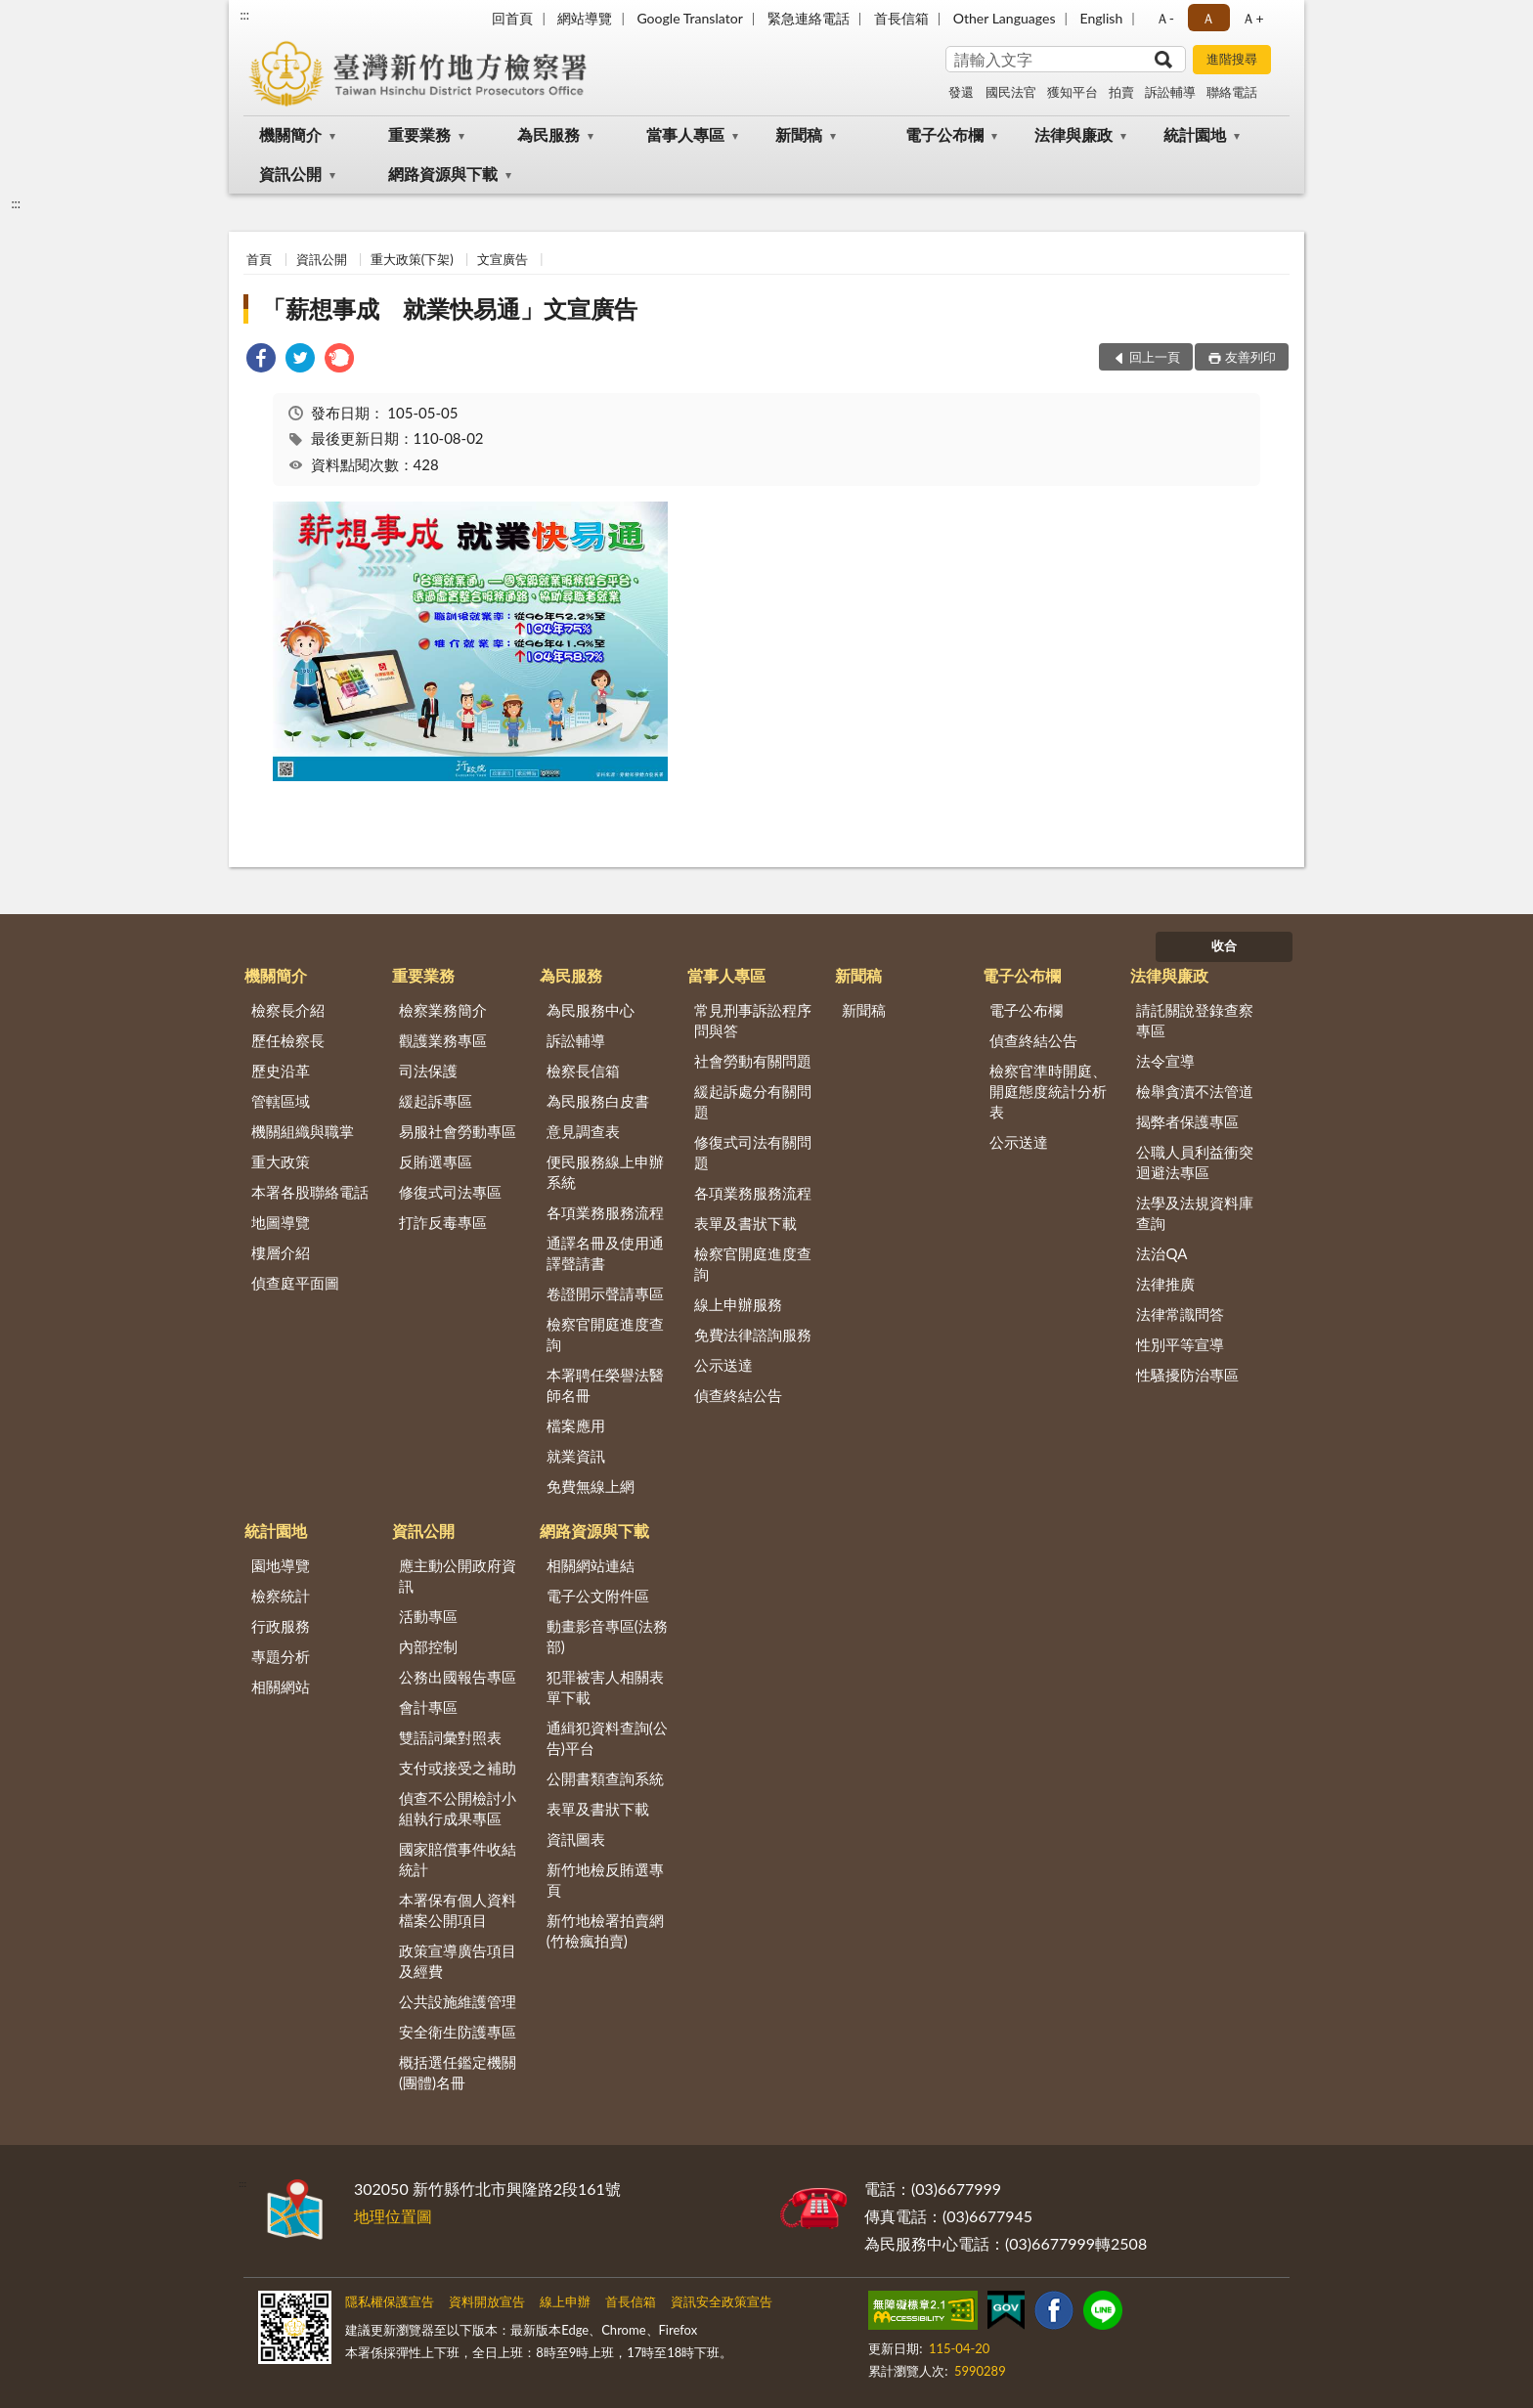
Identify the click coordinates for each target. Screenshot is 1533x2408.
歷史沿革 (280, 1070)
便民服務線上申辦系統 (605, 1172)
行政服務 (280, 1626)
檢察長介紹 (288, 1010)
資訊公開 (290, 173)
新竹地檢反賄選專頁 (605, 1880)
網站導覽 (584, 18)
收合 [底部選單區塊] (1224, 945)
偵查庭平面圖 (295, 1283)
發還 (961, 92)
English (1101, 18)
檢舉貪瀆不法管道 (1194, 1091)
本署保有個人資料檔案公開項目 (457, 1910)
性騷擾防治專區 (1187, 1374)
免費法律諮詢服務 (752, 1334)
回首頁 (512, 18)
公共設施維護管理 (457, 2001)
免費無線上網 (591, 1486)
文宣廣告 (502, 259)
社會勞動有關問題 (752, 1061)
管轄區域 (280, 1101)
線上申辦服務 (738, 1304)
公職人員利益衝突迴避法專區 (1194, 1162)
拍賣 (1121, 92)
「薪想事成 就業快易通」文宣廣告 (449, 308)
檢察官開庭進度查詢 (605, 1334)
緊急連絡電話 (808, 18)
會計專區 (428, 1707)
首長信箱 (901, 18)
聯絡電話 (1231, 92)
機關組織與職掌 (302, 1131)
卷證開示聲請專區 (605, 1293)
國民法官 (1011, 92)
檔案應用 (576, 1425)
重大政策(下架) (412, 259)
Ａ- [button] (1165, 18)
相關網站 (280, 1686)
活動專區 (428, 1616)
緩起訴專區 (435, 1101)
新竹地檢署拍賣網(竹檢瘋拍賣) (605, 1930)
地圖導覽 (280, 1222)
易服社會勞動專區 (457, 1131)
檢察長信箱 (583, 1070)
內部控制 (428, 1646)
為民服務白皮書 (598, 1101)
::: (244, 14)
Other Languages (1004, 18)
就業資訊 (576, 1456)
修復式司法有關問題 (752, 1152)
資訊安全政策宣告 (721, 2301)
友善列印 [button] (1250, 357)
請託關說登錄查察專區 (1194, 1020)
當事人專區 (685, 134)
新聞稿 (798, 134)
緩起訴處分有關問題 (752, 1101)
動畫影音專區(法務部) (607, 1636)
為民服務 (548, 134)
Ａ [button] (1208, 18)
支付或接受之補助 (457, 1767)
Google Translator (689, 18)
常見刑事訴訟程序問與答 (752, 1020)
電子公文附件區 (598, 1595)
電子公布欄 (944, 134)
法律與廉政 (1073, 134)
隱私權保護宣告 (389, 2301)
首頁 (259, 259)
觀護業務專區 (443, 1040)
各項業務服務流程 (605, 1212)
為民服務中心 (591, 1010)
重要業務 (419, 134)
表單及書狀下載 (745, 1223)
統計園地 (1194, 134)
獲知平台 (1072, 92)
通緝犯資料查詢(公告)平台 (607, 1738)
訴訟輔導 (1170, 92)
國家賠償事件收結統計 (457, 1859)
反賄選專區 (435, 1161)
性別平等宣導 (1180, 1344)
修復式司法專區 (450, 1192)
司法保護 (428, 1070)
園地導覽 (280, 1565)
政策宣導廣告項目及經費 (457, 1961)
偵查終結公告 (738, 1395)
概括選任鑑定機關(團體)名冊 (457, 2072)
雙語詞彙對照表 (450, 1737)
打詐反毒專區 (443, 1222)
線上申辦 (565, 2301)
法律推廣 (1165, 1283)
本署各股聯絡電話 (310, 1192)
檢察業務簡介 (443, 1010)
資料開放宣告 (487, 2301)
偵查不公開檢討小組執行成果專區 (457, 1808)
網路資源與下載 (443, 173)
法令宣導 (1165, 1061)
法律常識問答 (1180, 1314)
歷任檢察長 (288, 1040)
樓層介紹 (280, 1252)
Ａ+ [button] (1252, 18)
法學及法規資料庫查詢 (1194, 1213)
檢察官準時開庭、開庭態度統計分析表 (1048, 1091)
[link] (261, 360)
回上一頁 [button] (1154, 357)
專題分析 (280, 1656)
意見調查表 (583, 1131)
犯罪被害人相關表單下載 (605, 1687)
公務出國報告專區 (457, 1677)
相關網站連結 (591, 1565)
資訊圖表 (576, 1839)
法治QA (1161, 1253)
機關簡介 (290, 134)
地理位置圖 (393, 2216)
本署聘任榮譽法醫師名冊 (605, 1385)
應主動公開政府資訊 (457, 1575)
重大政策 (280, 1161)
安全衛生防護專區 (457, 2031)
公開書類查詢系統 (605, 1778)
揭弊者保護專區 (1187, 1121)
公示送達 (723, 1365)
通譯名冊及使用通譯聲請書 (605, 1253)
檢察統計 (280, 1595)
